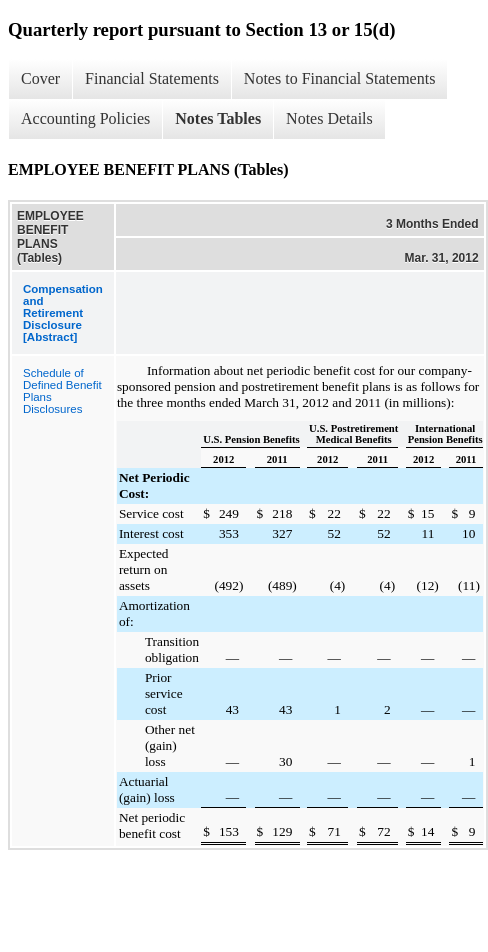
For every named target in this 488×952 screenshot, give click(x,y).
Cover (40, 78)
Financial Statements (152, 78)
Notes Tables (218, 118)
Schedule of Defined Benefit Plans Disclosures (62, 391)
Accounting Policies (85, 118)
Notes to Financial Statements (340, 78)
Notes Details (329, 118)
